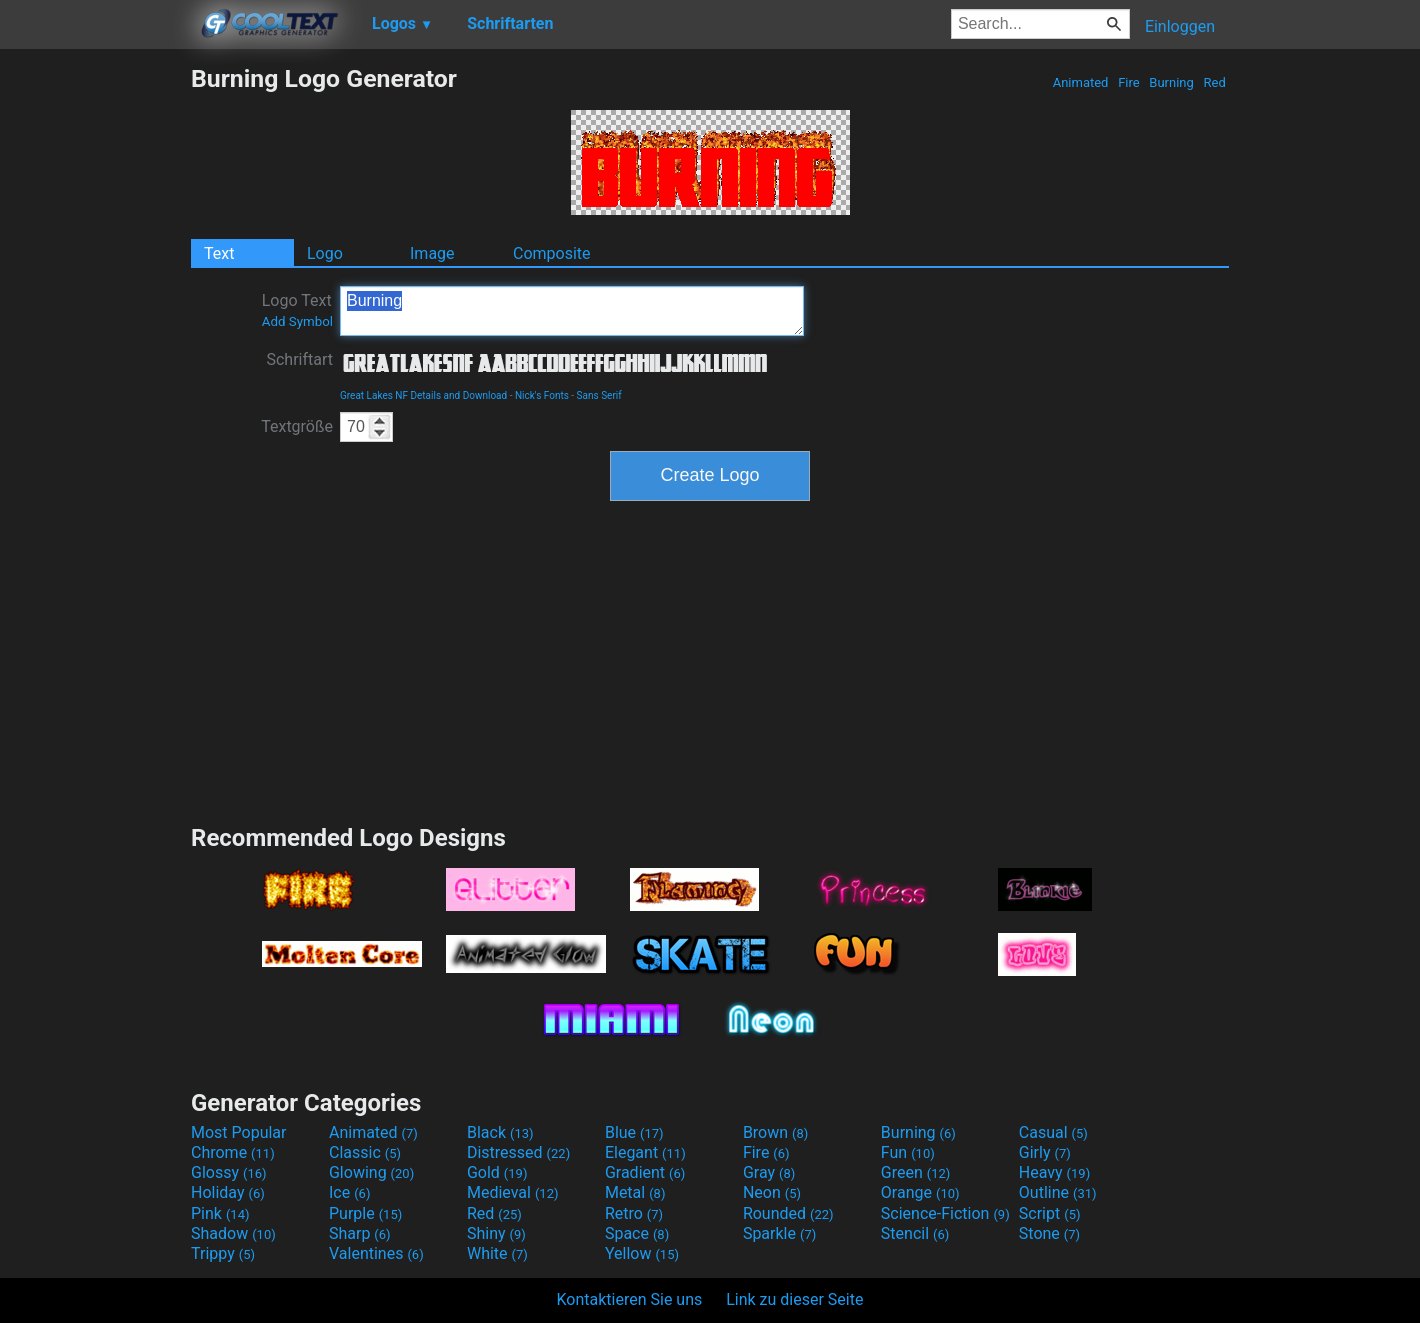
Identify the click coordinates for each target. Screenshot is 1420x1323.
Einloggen (1180, 26)
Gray (769, 1172)
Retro (634, 1213)
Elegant (645, 1152)
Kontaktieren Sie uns (630, 1299)
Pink (220, 1213)
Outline (1058, 1192)
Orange (920, 1192)
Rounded (788, 1213)
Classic (365, 1152)
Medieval (513, 1192)
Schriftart (299, 359)
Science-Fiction (945, 1213)
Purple (365, 1213)
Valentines (376, 1253)
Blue (634, 1132)
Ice (349, 1192)
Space (637, 1233)
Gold (497, 1172)
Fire (1129, 82)
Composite (552, 253)
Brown (775, 1132)
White (497, 1253)
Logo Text (297, 310)
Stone (1049, 1233)
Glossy (229, 1172)
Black (500, 1132)
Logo (325, 253)
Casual (1053, 1132)
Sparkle (779, 1233)
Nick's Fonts (542, 395)
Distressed (518, 1152)
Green (916, 1172)
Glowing (371, 1172)
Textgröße (297, 426)
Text (219, 253)
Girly (1045, 1152)
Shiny (496, 1233)
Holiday (228, 1192)
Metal (635, 1192)
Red (1214, 82)
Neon (772, 1192)
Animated (1080, 82)
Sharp (360, 1233)
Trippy (223, 1253)
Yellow (642, 1253)
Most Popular (239, 1132)
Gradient (645, 1172)
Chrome (233, 1152)
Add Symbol (297, 321)
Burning (1171, 82)
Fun (908, 1152)
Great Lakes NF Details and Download (423, 395)
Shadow (233, 1233)
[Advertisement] (95, 364)
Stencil (915, 1233)
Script (1050, 1213)
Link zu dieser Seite (794, 1299)
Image (432, 253)
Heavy (1054, 1172)
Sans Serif (599, 395)
